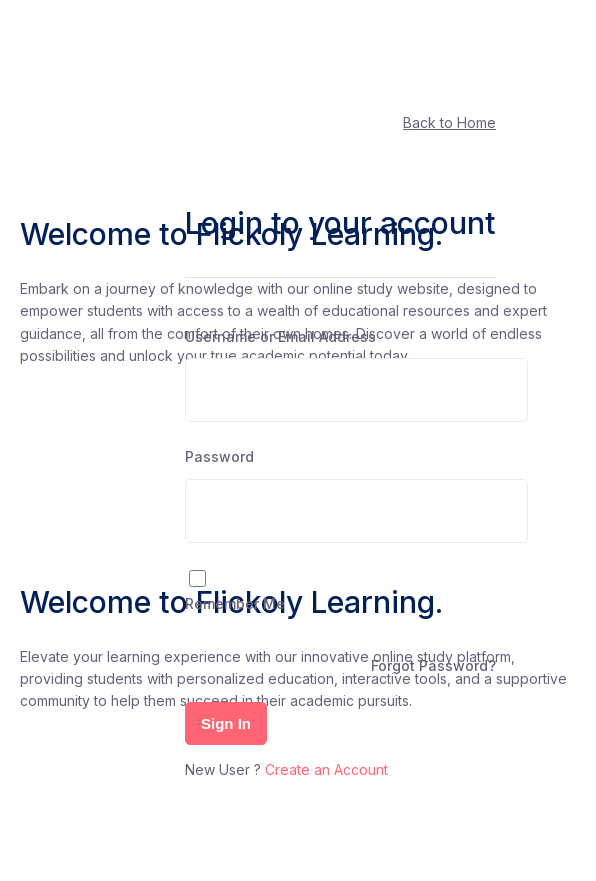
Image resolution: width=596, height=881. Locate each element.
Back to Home (449, 122)
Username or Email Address (280, 336)
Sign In (226, 723)
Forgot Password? (433, 665)
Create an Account (326, 769)
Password (219, 456)
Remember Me (235, 603)
